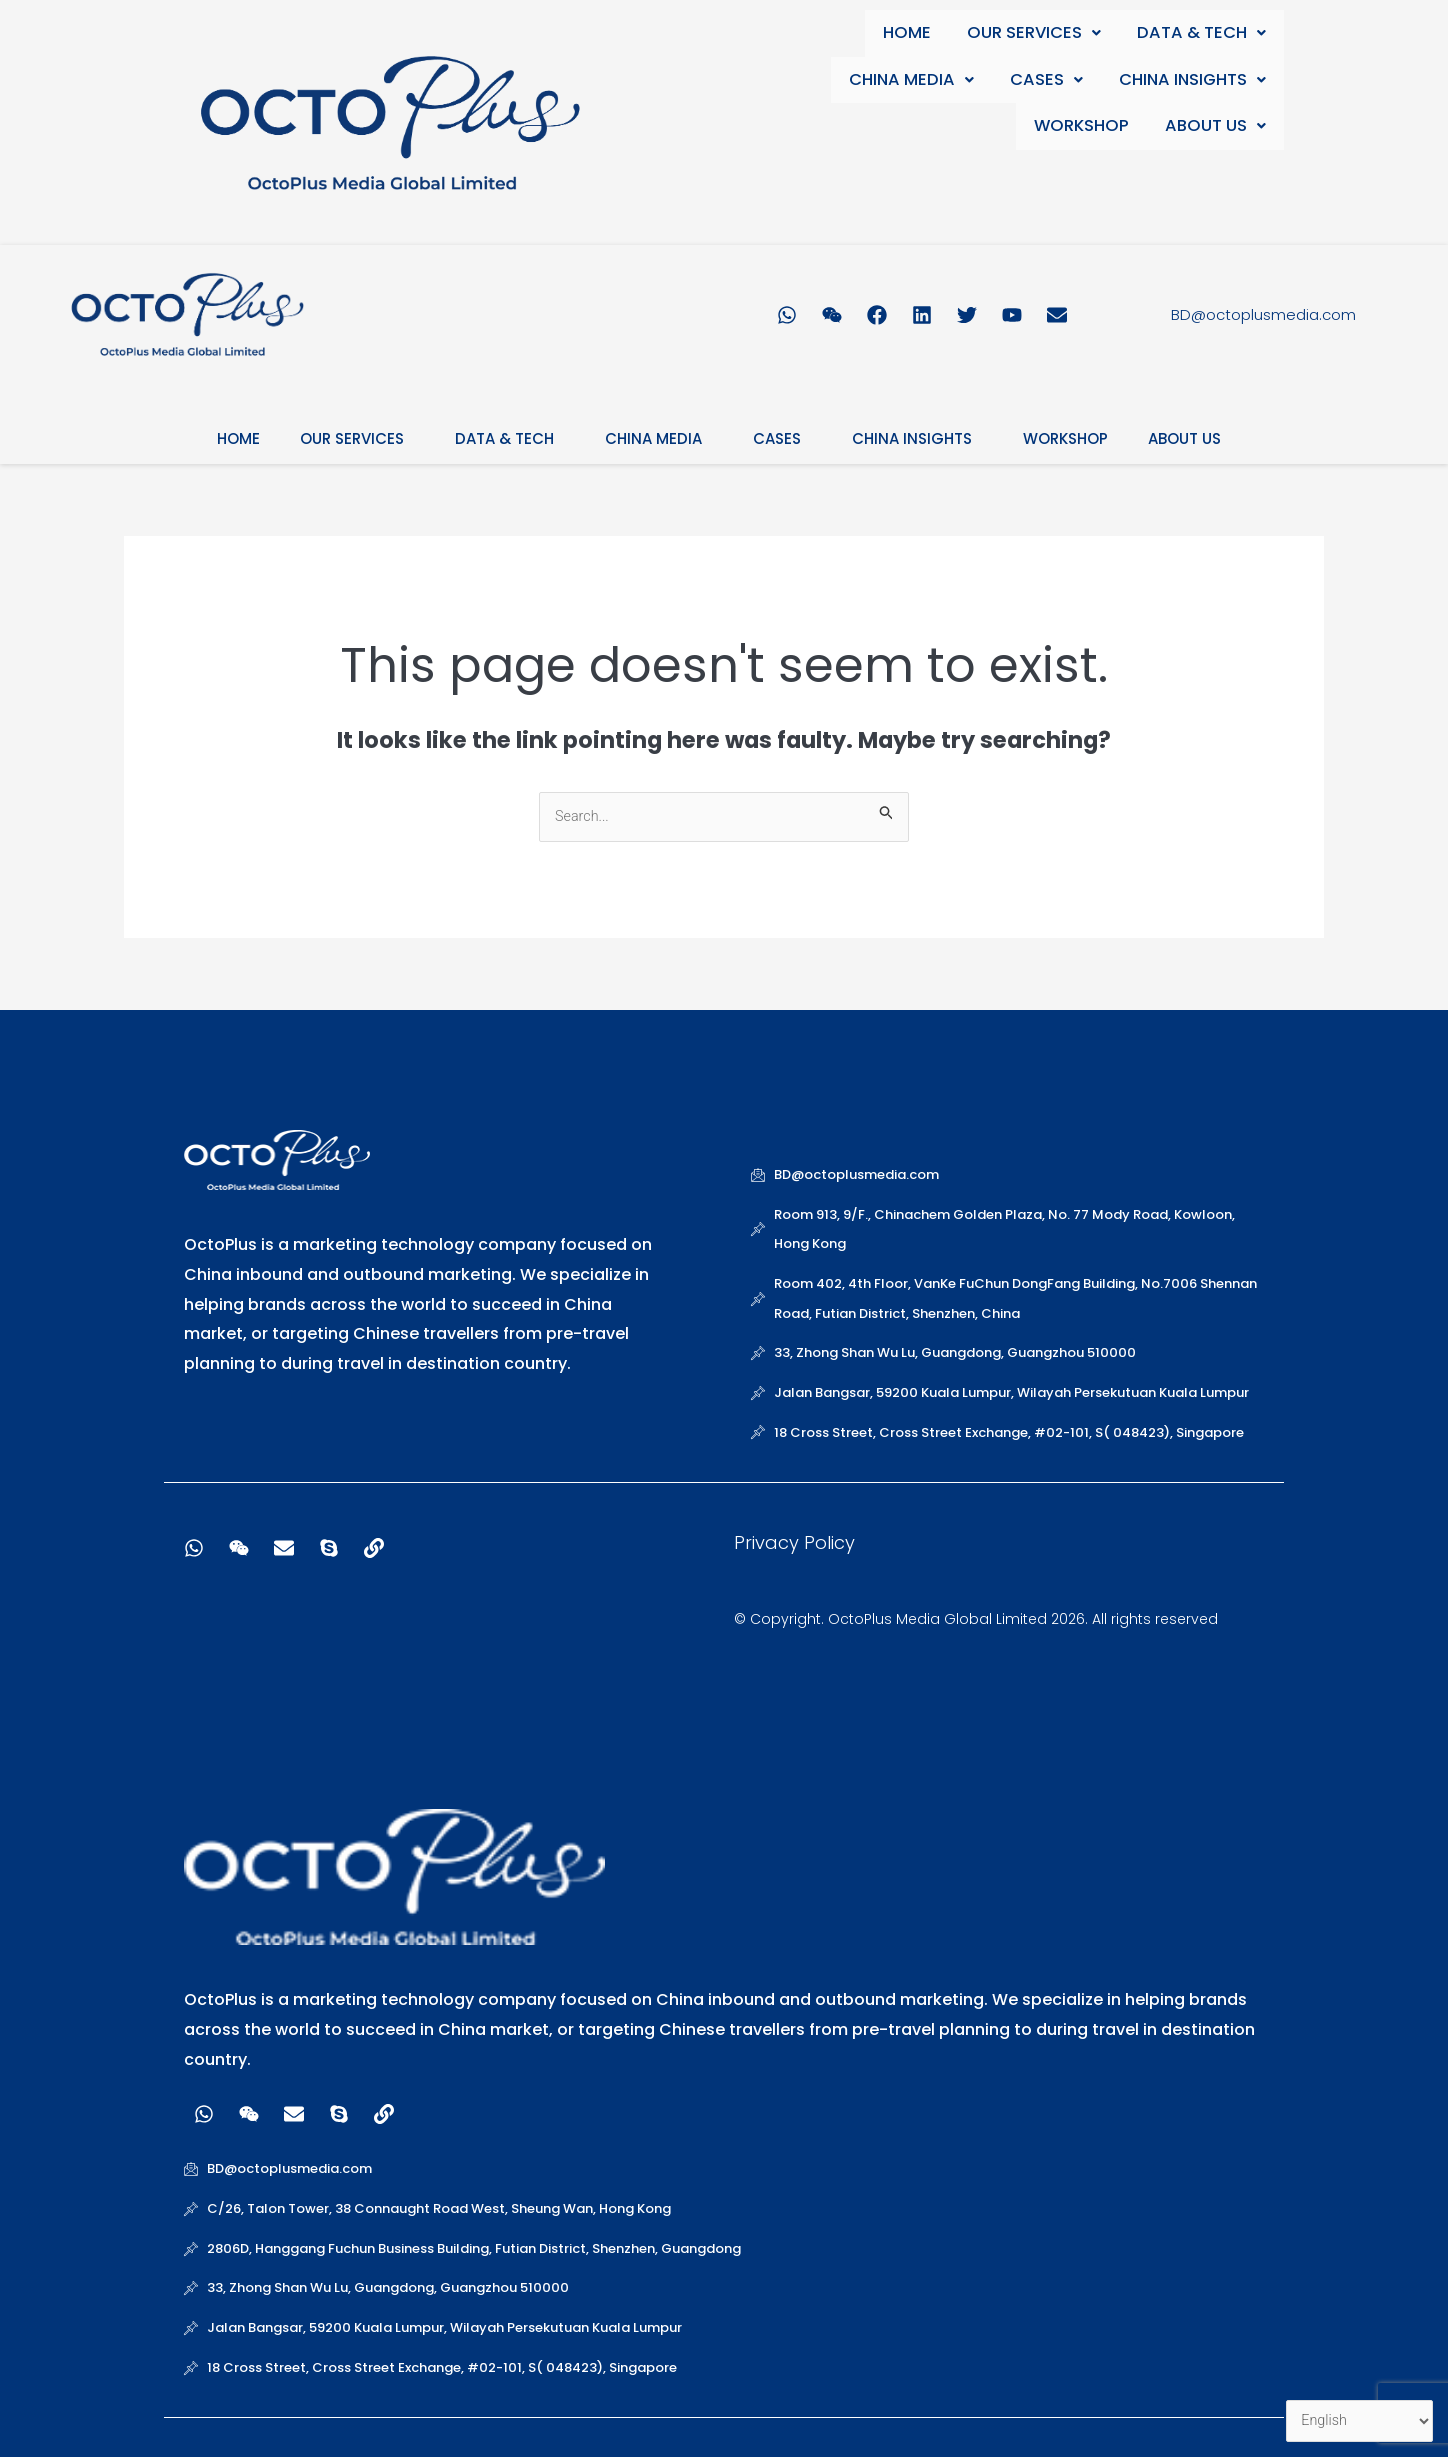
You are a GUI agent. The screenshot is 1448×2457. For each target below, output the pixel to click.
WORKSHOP (1084, 129)
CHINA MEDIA (915, 81)
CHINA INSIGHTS (1192, 81)
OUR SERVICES (1035, 33)
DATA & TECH (1202, 33)
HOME (910, 33)
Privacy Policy (794, 1543)
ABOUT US (1216, 129)
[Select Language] (1357, 2420)
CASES (1048, 81)
